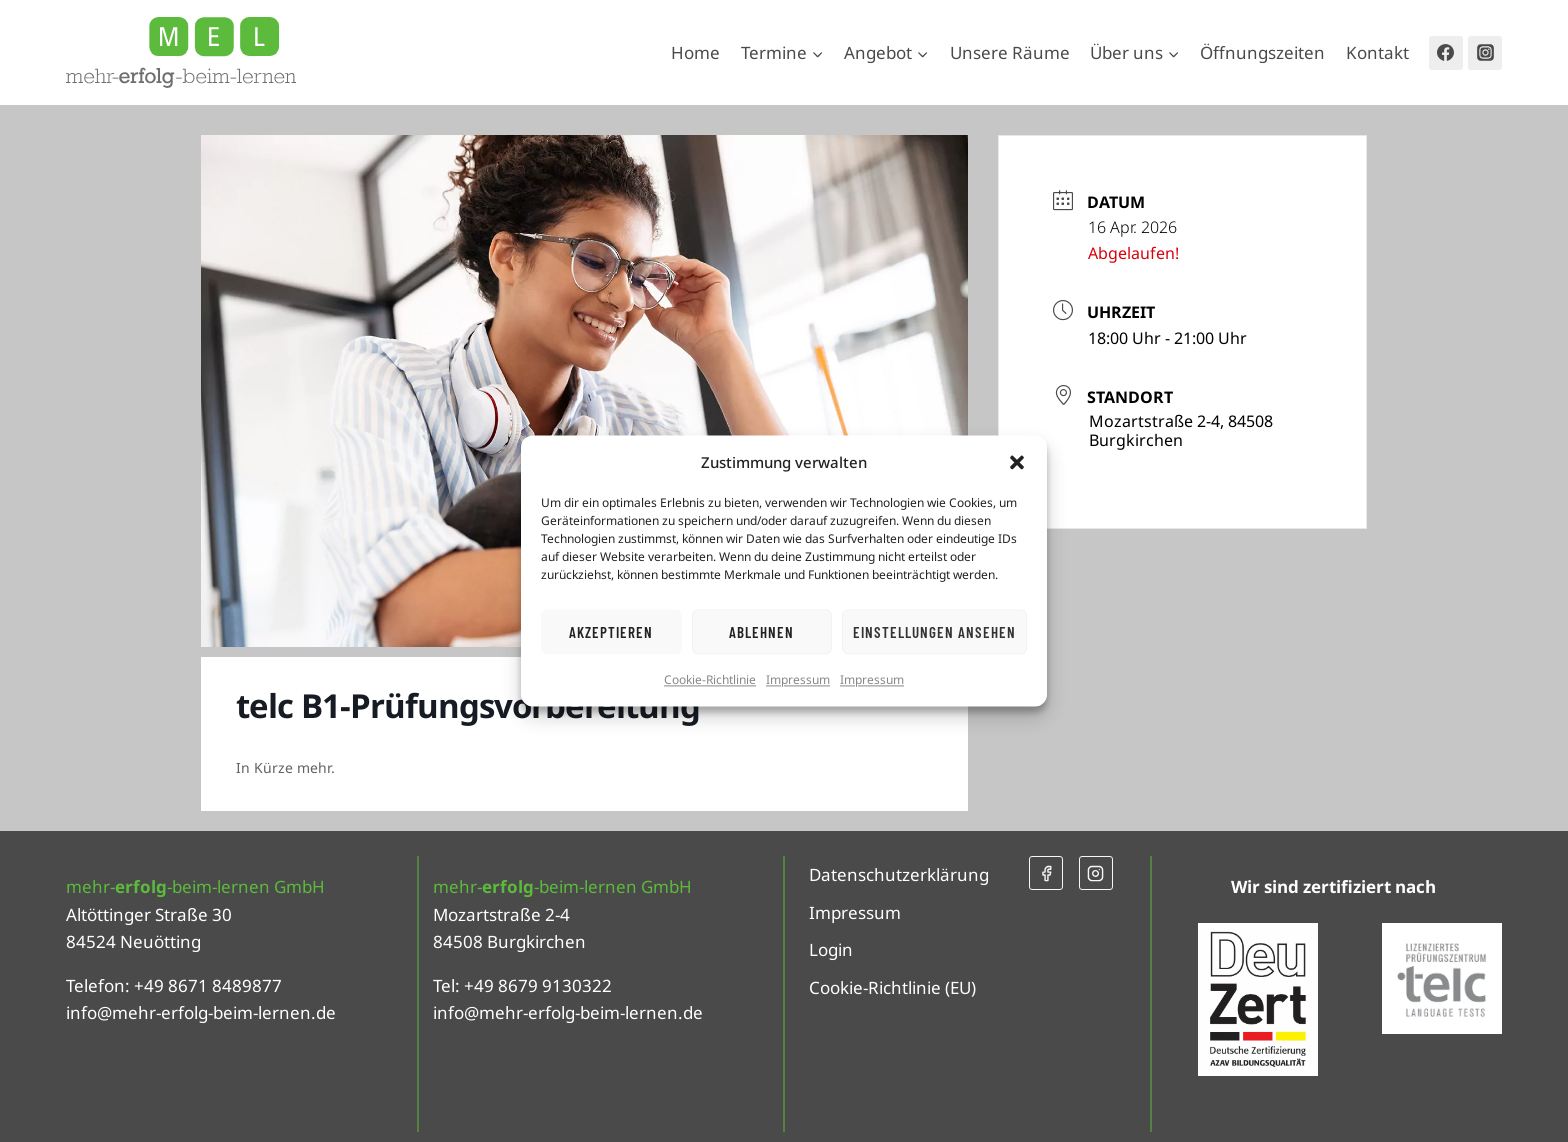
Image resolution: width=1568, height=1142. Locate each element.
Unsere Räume (1010, 52)
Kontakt (1377, 52)
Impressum (798, 679)
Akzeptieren (611, 632)
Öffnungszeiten (1262, 52)
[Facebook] (1446, 53)
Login (831, 949)
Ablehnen (761, 632)
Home (695, 52)
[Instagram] (1485, 53)
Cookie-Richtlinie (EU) (892, 987)
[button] (1017, 462)
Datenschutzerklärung (899, 874)
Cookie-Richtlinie (710, 679)
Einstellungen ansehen (934, 632)
